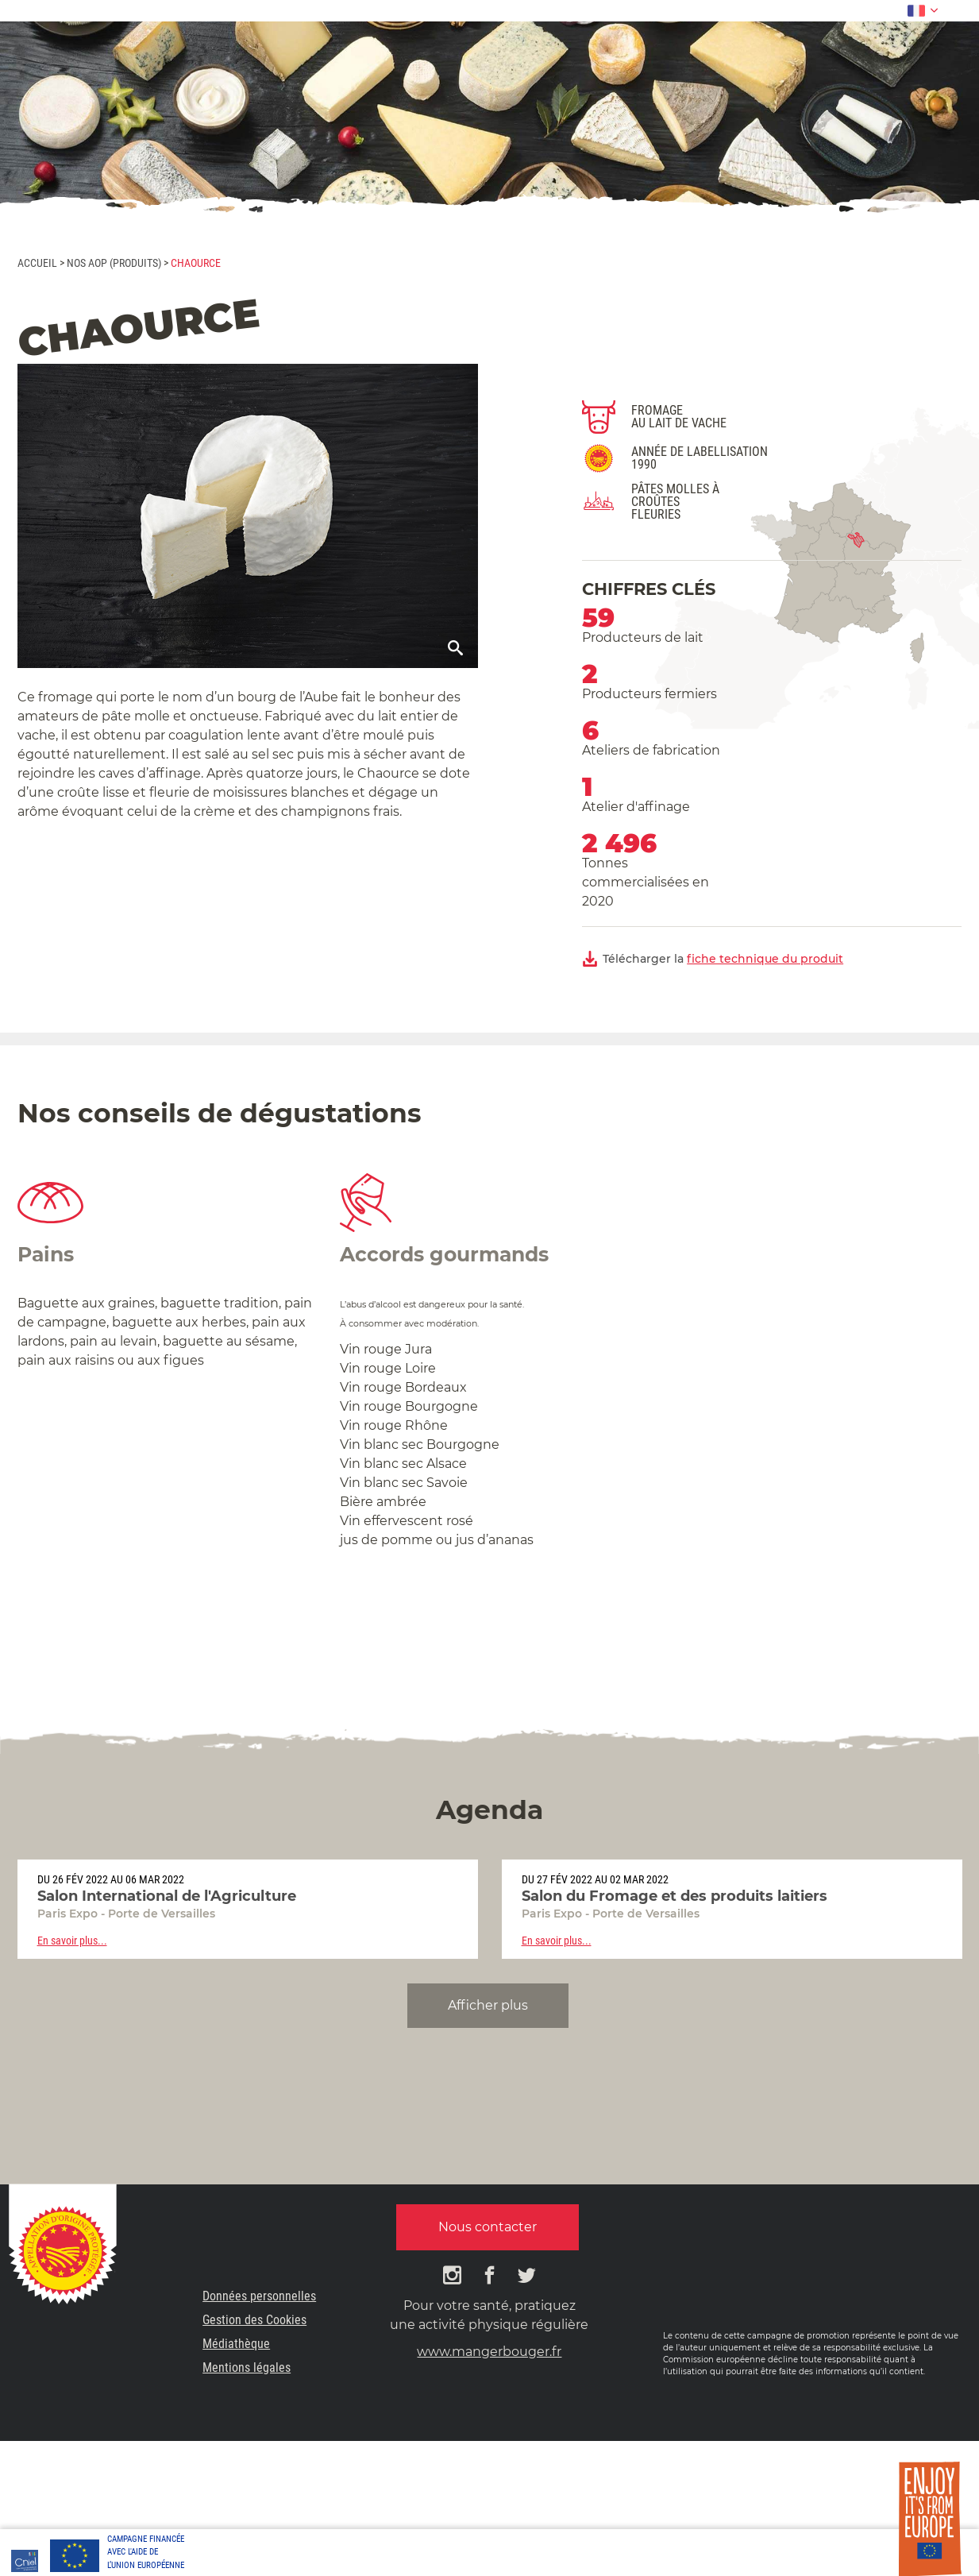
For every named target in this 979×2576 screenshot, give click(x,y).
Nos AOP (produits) (114, 263)
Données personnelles (259, 2296)
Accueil (37, 263)
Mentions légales (246, 2367)
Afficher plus (488, 2005)
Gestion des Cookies (254, 2319)
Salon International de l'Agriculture (166, 1896)
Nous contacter (487, 2226)
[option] (248, 1909)
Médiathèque (236, 2343)
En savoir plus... (72, 1941)
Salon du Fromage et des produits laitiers (674, 1896)
